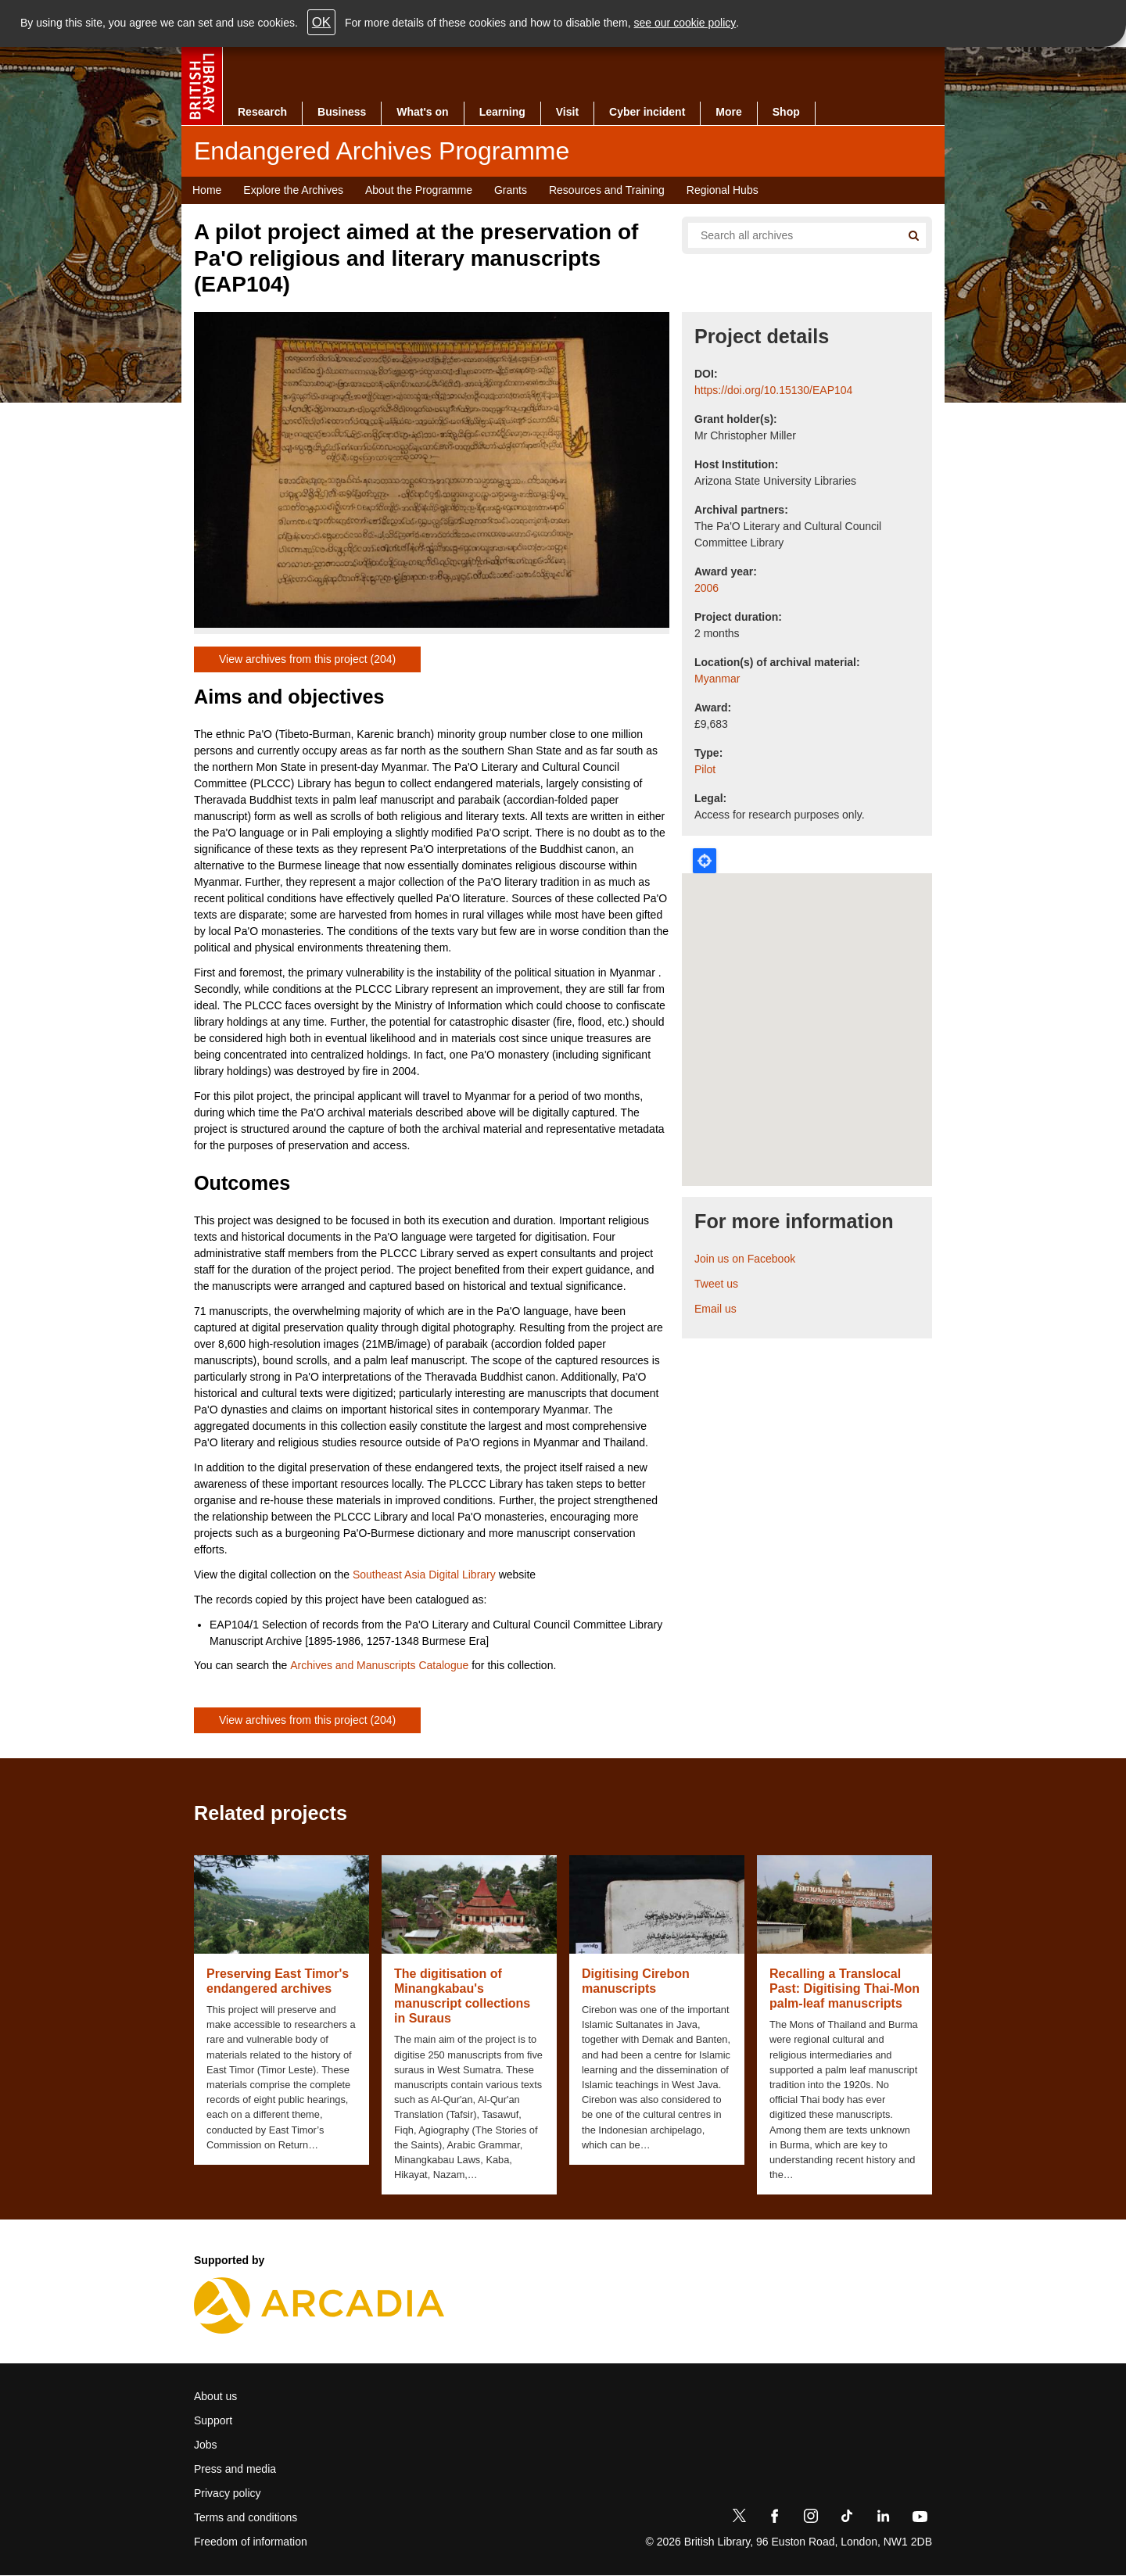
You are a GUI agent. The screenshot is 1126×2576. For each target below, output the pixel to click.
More (728, 112)
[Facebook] (775, 2519)
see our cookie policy (685, 22)
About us (215, 2396)
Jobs (205, 2444)
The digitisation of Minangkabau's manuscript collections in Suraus (462, 1996)
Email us (715, 1308)
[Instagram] (811, 2519)
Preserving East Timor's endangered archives (277, 1981)
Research (262, 112)
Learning (502, 112)
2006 (706, 588)
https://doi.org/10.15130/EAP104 (773, 390)
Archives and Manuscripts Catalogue (379, 1665)
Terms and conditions (245, 2517)
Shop (786, 112)
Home (206, 190)
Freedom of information (250, 2541)
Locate (704, 860)
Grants (510, 190)
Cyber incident (647, 112)
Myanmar (717, 678)
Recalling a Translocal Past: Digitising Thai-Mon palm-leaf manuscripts (844, 1988)
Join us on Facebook (744, 1258)
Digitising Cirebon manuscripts (636, 1981)
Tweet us (716, 1283)
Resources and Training (607, 190)
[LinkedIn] (883, 2519)
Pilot (704, 769)
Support (213, 2420)
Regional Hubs (722, 190)
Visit (567, 112)
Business (341, 112)
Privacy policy (227, 2493)
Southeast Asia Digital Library (424, 1574)
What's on (422, 112)
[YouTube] (919, 2519)
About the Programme (418, 190)
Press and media (235, 2469)
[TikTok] (847, 2519)
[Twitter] (739, 2519)
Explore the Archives (293, 190)
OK (321, 22)
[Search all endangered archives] (788, 235)
